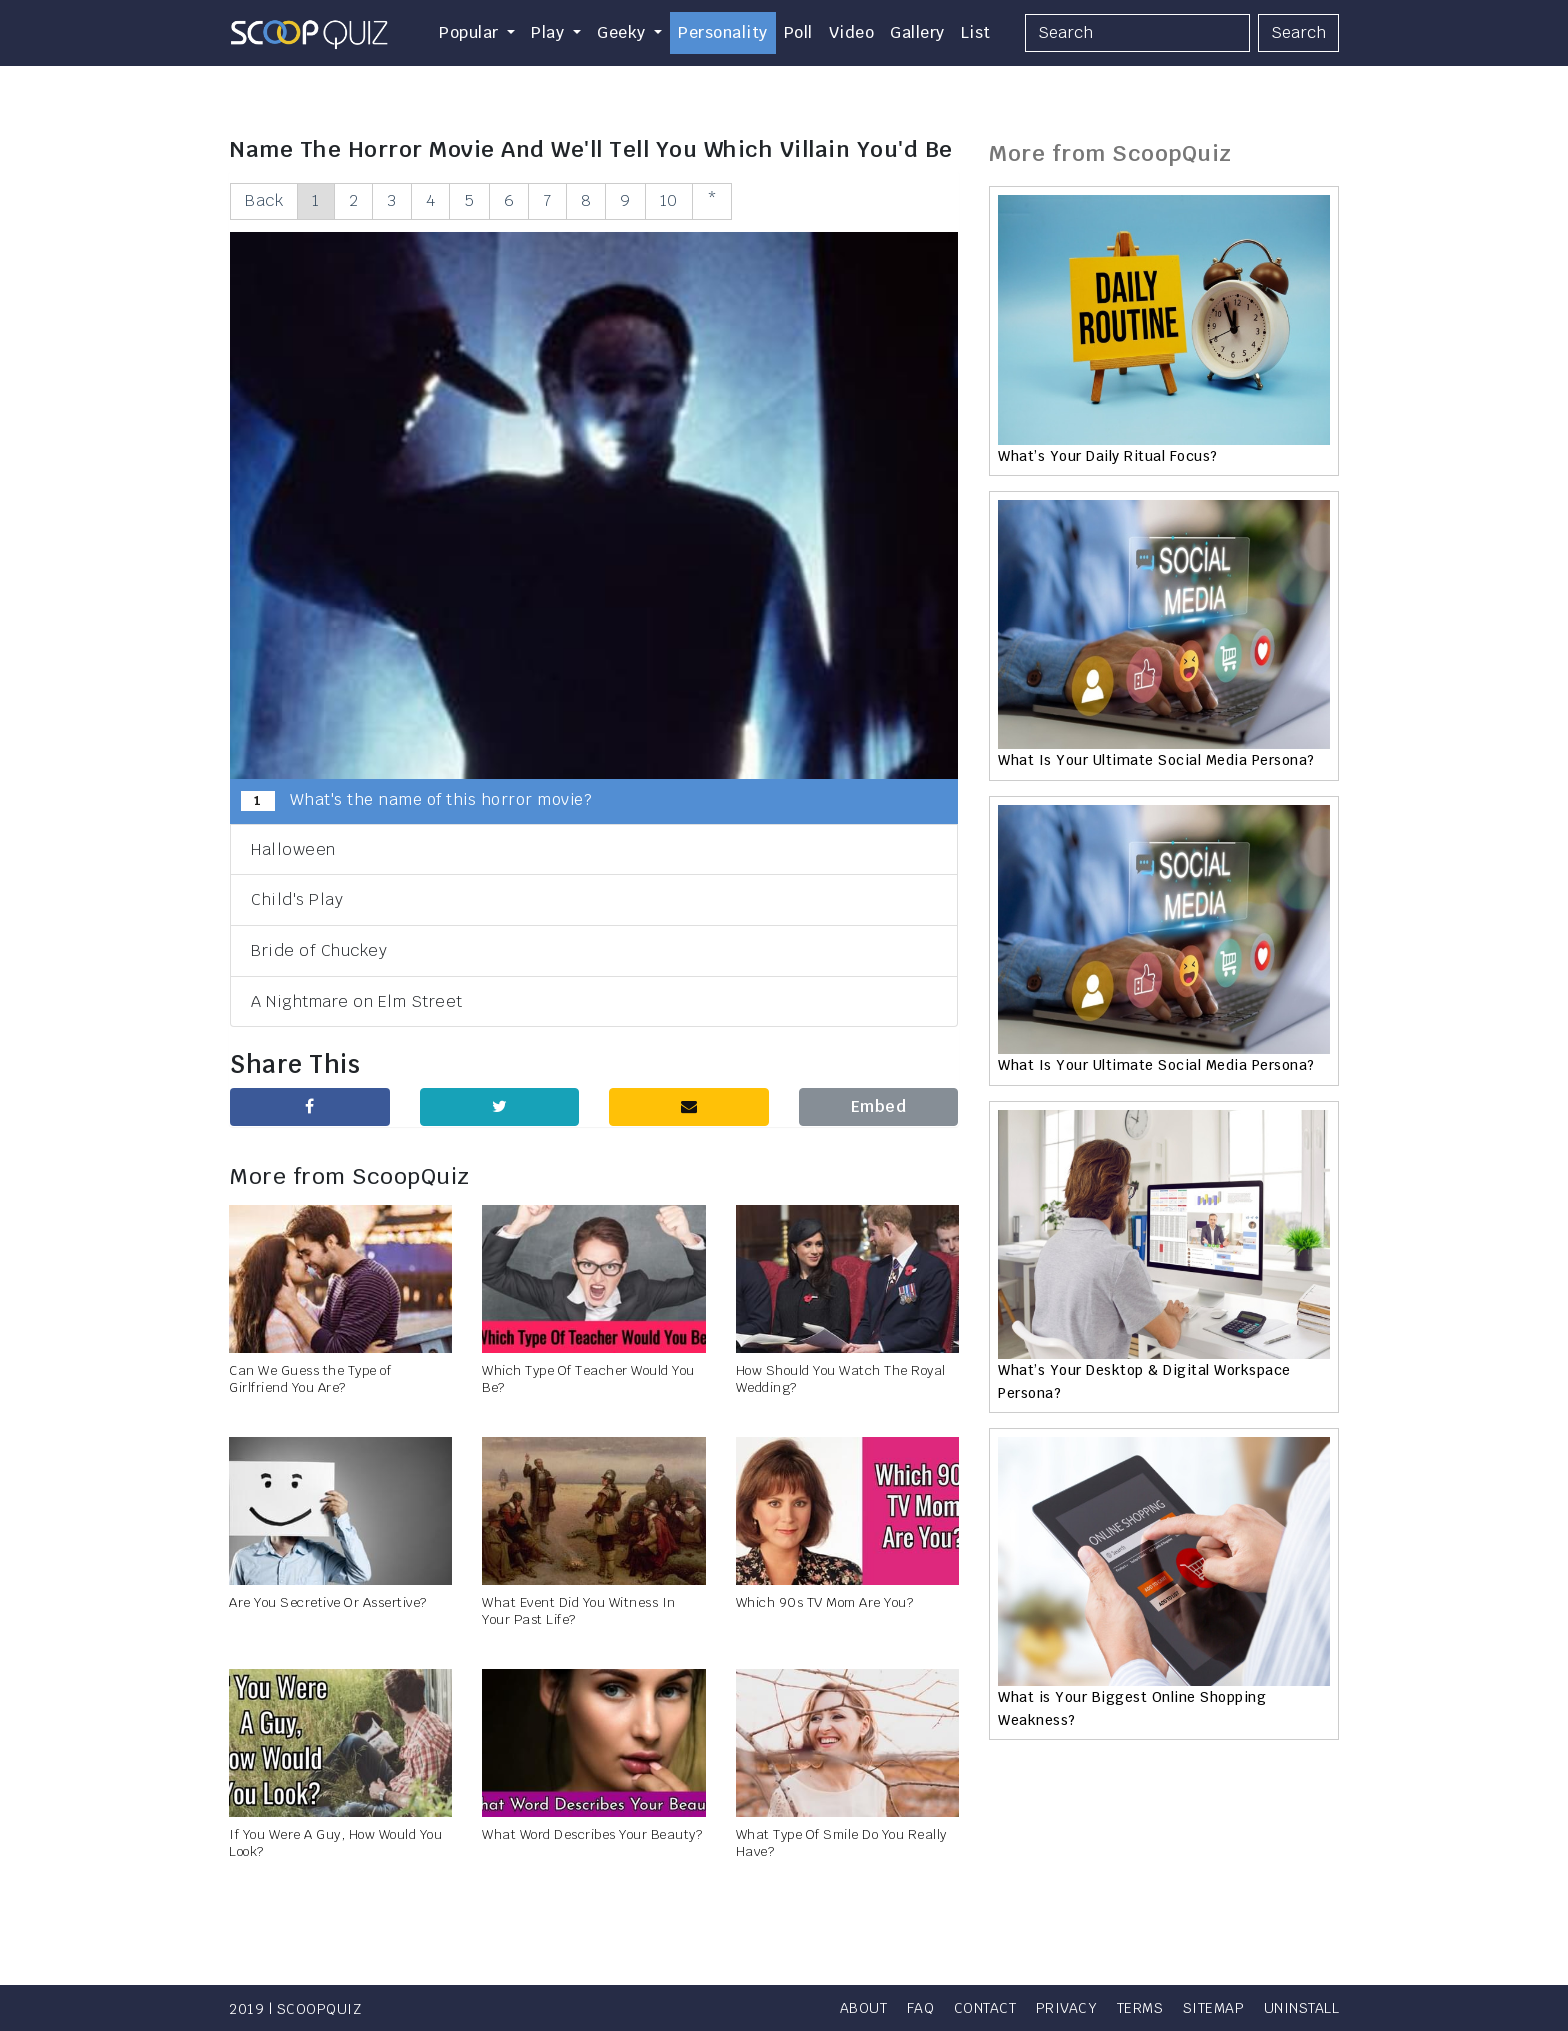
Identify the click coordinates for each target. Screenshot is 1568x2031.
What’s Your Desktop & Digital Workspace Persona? (1144, 1381)
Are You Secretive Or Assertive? (328, 1602)
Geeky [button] (623, 32)
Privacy (1067, 2008)
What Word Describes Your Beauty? (592, 1834)
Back (264, 200)
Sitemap (1214, 2008)
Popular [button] (471, 32)
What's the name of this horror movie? (416, 800)
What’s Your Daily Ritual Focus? (1108, 456)
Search (1298, 32)
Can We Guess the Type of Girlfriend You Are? (310, 1379)
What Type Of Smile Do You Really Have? (841, 1843)
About (864, 2008)
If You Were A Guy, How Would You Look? (335, 1843)
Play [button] (550, 32)
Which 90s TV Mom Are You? (825, 1602)
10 (669, 200)
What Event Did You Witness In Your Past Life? (579, 1611)
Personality (723, 32)
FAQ (921, 2008)
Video (852, 32)
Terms (1140, 2008)
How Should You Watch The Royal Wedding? (841, 1379)
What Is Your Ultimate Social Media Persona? (1156, 760)
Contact (985, 2008)
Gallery (917, 32)
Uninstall (1302, 2008)
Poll (798, 32)
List (976, 32)
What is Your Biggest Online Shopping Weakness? (1132, 1708)
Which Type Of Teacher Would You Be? (588, 1379)
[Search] (1137, 33)
